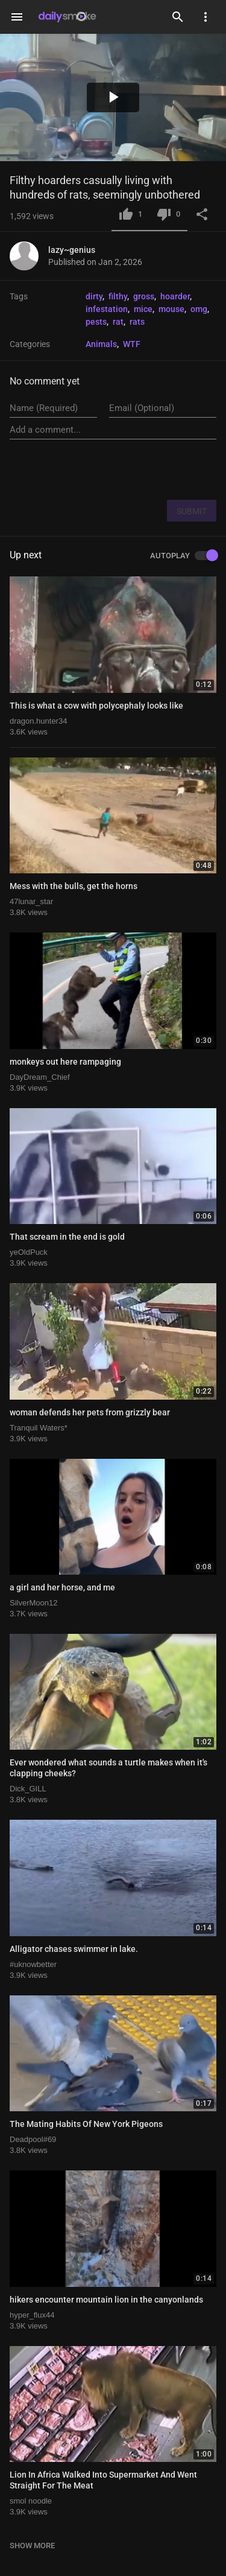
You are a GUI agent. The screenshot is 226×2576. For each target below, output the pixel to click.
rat (118, 322)
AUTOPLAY (183, 556)
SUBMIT (192, 511)
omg (198, 309)
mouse (171, 309)
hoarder (175, 296)
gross (143, 296)
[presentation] (124, 469)
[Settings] (205, 17)
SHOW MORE (32, 2545)
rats (137, 322)
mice (143, 309)
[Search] (178, 17)
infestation (107, 309)
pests (96, 322)
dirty (94, 296)
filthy (117, 296)
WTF (131, 344)
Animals (101, 344)
